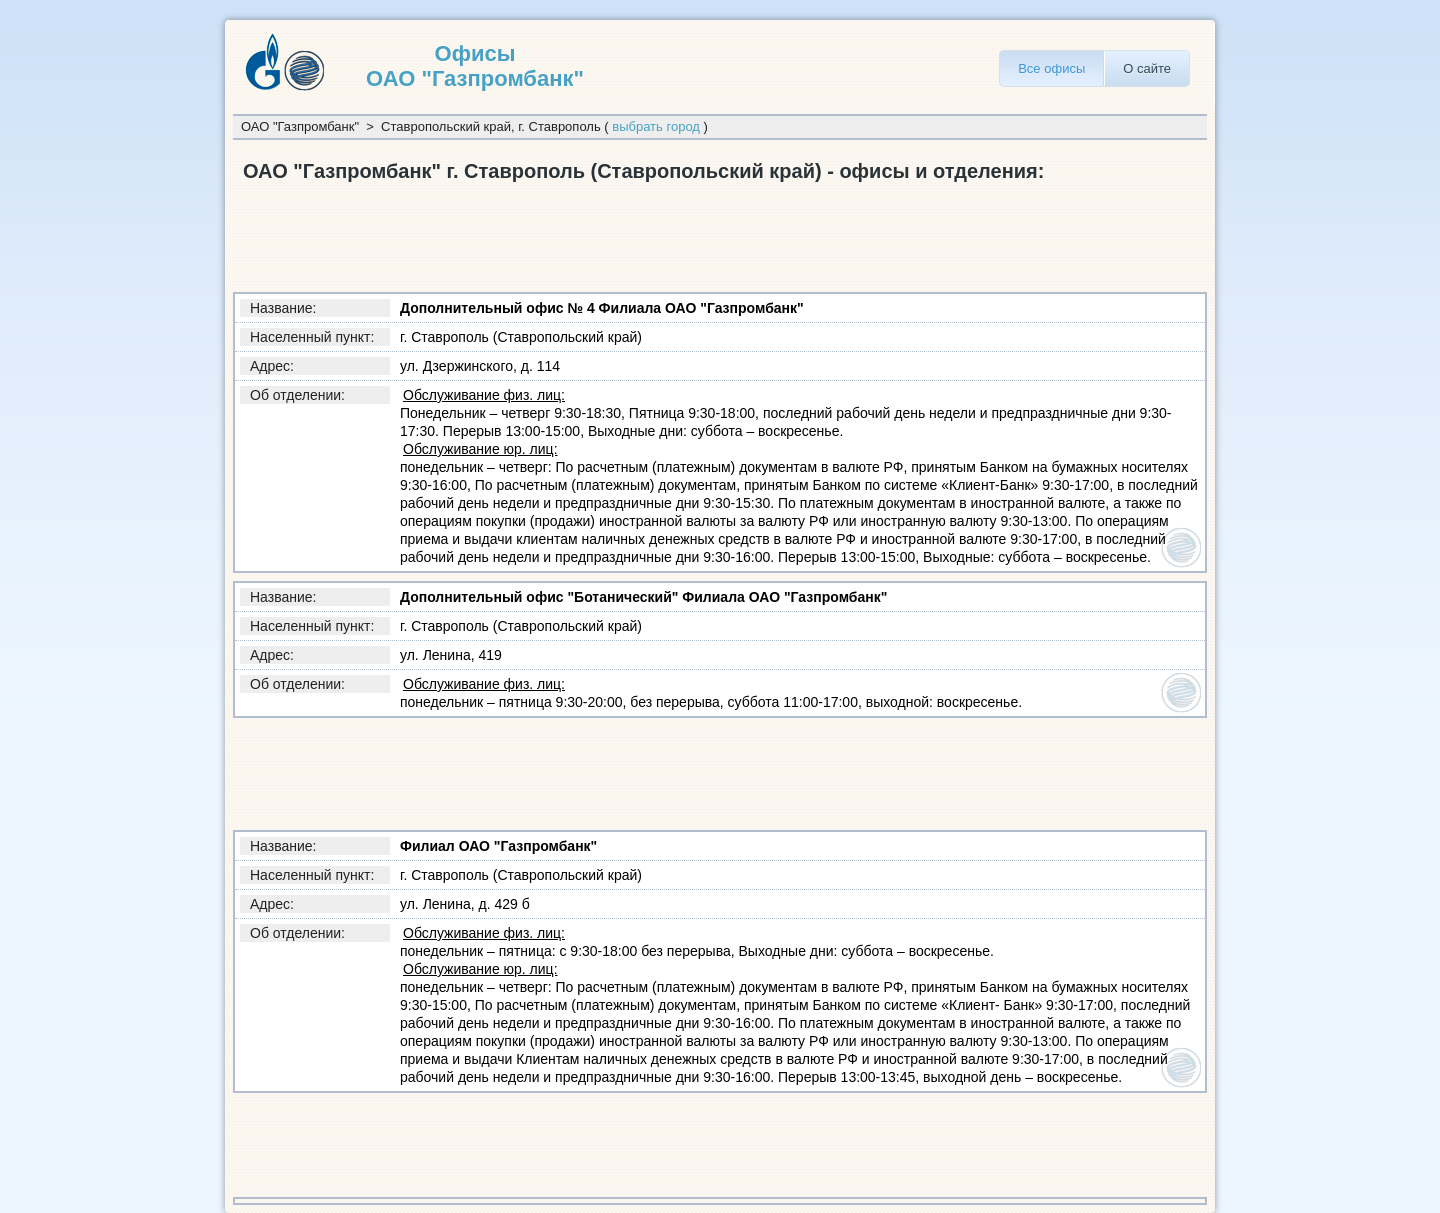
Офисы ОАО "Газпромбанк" (475, 66)
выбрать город (656, 126)
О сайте (1147, 68)
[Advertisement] (597, 233)
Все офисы (1051, 68)
